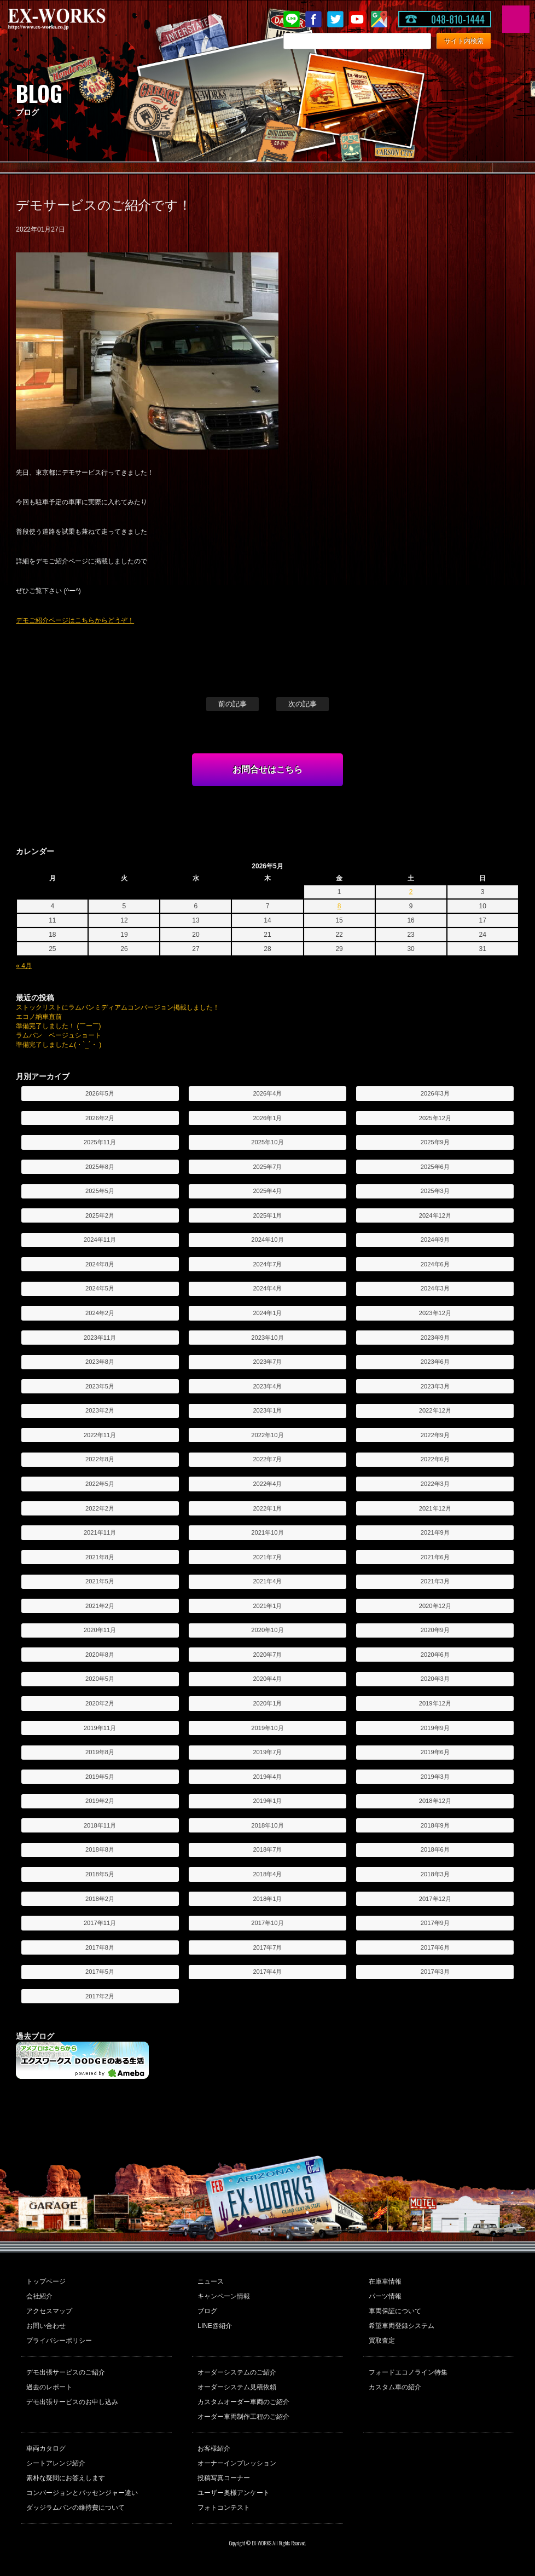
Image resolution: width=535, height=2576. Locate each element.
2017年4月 (267, 1971)
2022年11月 (100, 1435)
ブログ (207, 2311)
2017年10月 (267, 1923)
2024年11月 (100, 1239)
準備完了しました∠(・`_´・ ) (58, 1044)
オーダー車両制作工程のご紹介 (243, 2417)
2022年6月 (435, 1459)
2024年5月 (99, 1288)
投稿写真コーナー (223, 2478)
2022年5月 (99, 1483)
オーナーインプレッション (236, 2463)
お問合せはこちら (267, 769)
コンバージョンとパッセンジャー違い (82, 2493)
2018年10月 (267, 1825)
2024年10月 (267, 1239)
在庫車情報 (385, 2281)
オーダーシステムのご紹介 (236, 2372)
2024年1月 (267, 1313)
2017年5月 (99, 1971)
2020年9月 (435, 1630)
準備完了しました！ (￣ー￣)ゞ (61, 1026)
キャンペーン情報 (223, 2296)
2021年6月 (435, 1557)
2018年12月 (435, 1800)
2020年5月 (99, 1678)
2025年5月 (99, 1191)
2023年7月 (267, 1361)
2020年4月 (267, 1678)
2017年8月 (99, 1947)
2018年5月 (99, 1874)
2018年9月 (435, 1825)
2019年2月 (99, 1800)
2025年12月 (435, 1118)
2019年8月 (99, 1752)
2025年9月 (435, 1142)
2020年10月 (267, 1630)
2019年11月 (100, 1728)
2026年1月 (267, 1118)
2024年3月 (435, 1288)
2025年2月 (99, 1215)
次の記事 (302, 704)
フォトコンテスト (223, 2507)
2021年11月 (100, 1532)
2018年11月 (100, 1825)
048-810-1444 (458, 19)
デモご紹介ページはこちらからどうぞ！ (75, 620)
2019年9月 (435, 1728)
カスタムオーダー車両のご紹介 (243, 2402)
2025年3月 (435, 1191)
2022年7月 (267, 1459)
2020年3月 (435, 1678)
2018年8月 (99, 1849)
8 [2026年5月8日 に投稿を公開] (339, 906)
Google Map (379, 19)
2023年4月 (267, 1386)
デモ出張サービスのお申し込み (72, 2402)
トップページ (46, 2281)
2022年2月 (99, 1508)
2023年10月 (267, 1337)
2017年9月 (435, 1923)
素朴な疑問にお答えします (65, 2478)
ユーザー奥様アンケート (233, 2493)
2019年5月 (99, 1776)
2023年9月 (435, 1337)
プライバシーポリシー (59, 2340)
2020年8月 (99, 1654)
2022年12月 (435, 1410)
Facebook (313, 19)
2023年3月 (435, 1386)
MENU (516, 19)
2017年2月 (99, 1996)
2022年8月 (99, 1459)
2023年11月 (100, 1337)
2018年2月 (99, 1898)
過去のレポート (49, 2387)
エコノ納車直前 (39, 1017)
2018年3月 (435, 1874)
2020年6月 (435, 1654)
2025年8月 (99, 1166)
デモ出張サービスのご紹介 (65, 2372)
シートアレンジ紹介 (55, 2463)
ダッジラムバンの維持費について (75, 2507)
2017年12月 (435, 1898)
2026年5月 (99, 1093)
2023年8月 (99, 1361)
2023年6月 (435, 1361)
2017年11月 (100, 1923)
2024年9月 (435, 1239)
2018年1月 (267, 1898)
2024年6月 (435, 1264)
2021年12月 (435, 1508)
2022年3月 (435, 1483)
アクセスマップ (49, 2311)
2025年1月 (267, 1215)
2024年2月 (99, 1313)
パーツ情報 (385, 2296)
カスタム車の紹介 (395, 2387)
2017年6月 (435, 1947)
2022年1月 (267, 1508)
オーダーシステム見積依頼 (236, 2387)
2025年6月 (435, 1166)
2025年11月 (100, 1142)
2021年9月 (435, 1532)
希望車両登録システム (401, 2326)
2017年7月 (267, 1947)
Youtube (357, 19)
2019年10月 (267, 1728)
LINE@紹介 (214, 2326)
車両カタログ (46, 2448)
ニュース (210, 2281)
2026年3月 (435, 1093)
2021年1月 (267, 1606)
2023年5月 (99, 1386)
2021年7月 (267, 1557)
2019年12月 (435, 1703)
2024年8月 (99, 1264)
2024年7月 (267, 1264)
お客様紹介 (213, 2448)
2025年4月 (267, 1191)
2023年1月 (267, 1410)
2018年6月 (435, 1849)
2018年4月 (267, 1874)
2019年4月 (267, 1776)
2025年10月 (267, 1142)
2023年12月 (435, 1313)
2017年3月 (435, 1971)
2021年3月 (435, 1581)
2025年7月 (267, 1166)
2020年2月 (99, 1703)
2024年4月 (267, 1288)
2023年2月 (99, 1410)
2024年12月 (435, 1215)
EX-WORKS (73, 19)
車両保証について (395, 2311)
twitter (335, 19)
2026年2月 (99, 1118)
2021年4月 (267, 1581)
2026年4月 (267, 1093)
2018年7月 (267, 1849)
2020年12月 (435, 1606)
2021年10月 (267, 1532)
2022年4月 (267, 1483)
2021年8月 (99, 1557)
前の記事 (232, 704)
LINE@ (291, 19)
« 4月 (24, 966)
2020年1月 (267, 1703)
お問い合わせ (46, 2326)
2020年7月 (267, 1654)
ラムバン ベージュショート (58, 1035)
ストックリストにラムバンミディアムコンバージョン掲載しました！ (117, 1007)
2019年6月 (435, 1752)
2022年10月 (267, 1435)
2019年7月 (267, 1752)
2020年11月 (100, 1630)
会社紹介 (39, 2296)
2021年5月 (99, 1581)
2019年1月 (267, 1800)
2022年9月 (435, 1435)
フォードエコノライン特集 (408, 2372)
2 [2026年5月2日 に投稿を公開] (411, 892)
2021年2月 (99, 1606)
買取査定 (382, 2340)
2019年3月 (435, 1776)
